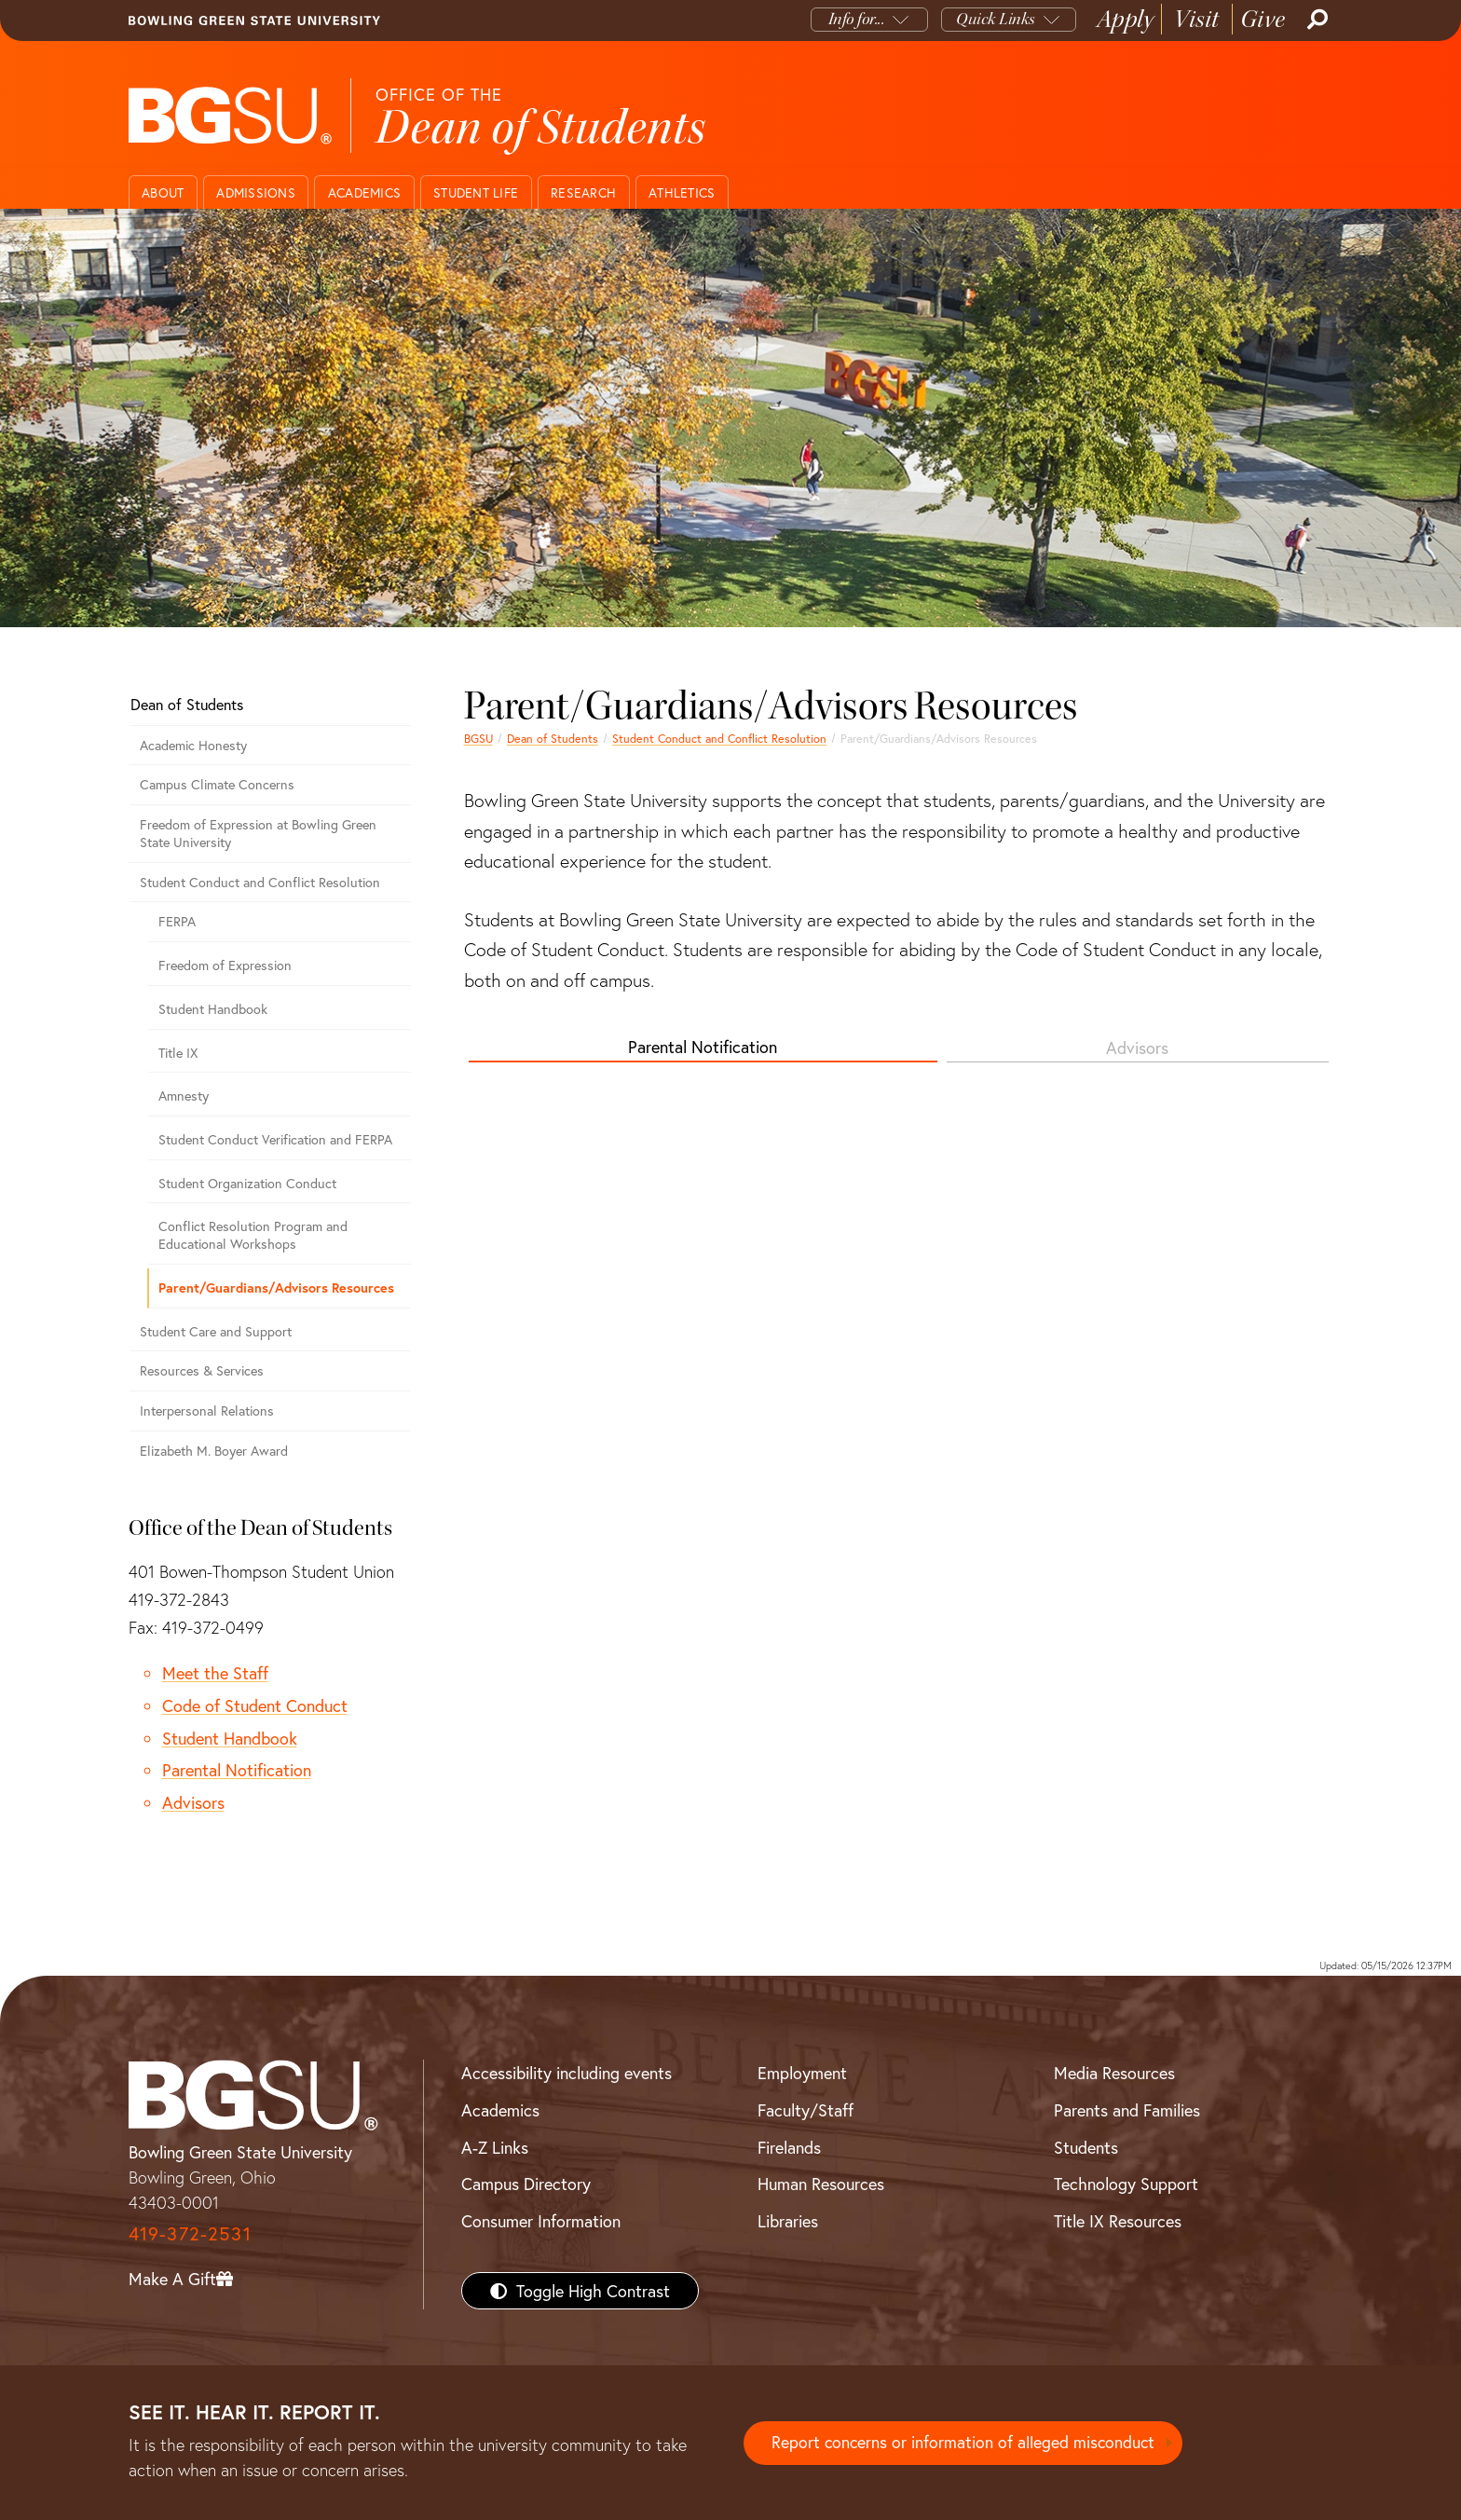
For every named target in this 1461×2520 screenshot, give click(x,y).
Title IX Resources (1117, 2221)
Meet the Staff (215, 1673)
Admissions (255, 192)
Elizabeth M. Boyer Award (214, 1450)
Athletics (682, 192)
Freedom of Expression (225, 965)
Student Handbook (212, 1009)
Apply (1125, 19)
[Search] (1315, 19)
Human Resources (821, 2183)
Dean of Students (552, 738)
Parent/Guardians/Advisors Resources (276, 1287)
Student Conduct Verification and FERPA (275, 1139)
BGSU (478, 738)
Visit (1197, 19)
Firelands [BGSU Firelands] (789, 2147)
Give (1263, 19)
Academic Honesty (193, 745)
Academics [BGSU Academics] (500, 2110)
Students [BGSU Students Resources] (1086, 2147)
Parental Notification (702, 1046)
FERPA (177, 921)
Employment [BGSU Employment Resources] (802, 2072)
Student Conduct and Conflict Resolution (719, 738)
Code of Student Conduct (255, 1705)
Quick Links (995, 19)
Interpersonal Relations (207, 1410)
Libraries (788, 2221)
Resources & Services (202, 1370)
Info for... (856, 19)
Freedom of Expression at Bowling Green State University (258, 833)
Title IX (178, 1052)
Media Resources (1114, 2072)
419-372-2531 (190, 2233)
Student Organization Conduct (247, 1183)
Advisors (1137, 1047)
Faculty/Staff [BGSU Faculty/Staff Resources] (805, 2110)
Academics (364, 192)
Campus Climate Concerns (217, 784)
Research (583, 192)
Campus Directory (526, 2183)
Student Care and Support (216, 1331)
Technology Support (1126, 2183)
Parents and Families (1127, 2110)
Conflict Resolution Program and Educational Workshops (253, 1235)
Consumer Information (541, 2221)
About (163, 192)
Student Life (475, 192)
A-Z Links (494, 2147)
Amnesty (183, 1095)
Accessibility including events (566, 2072)
